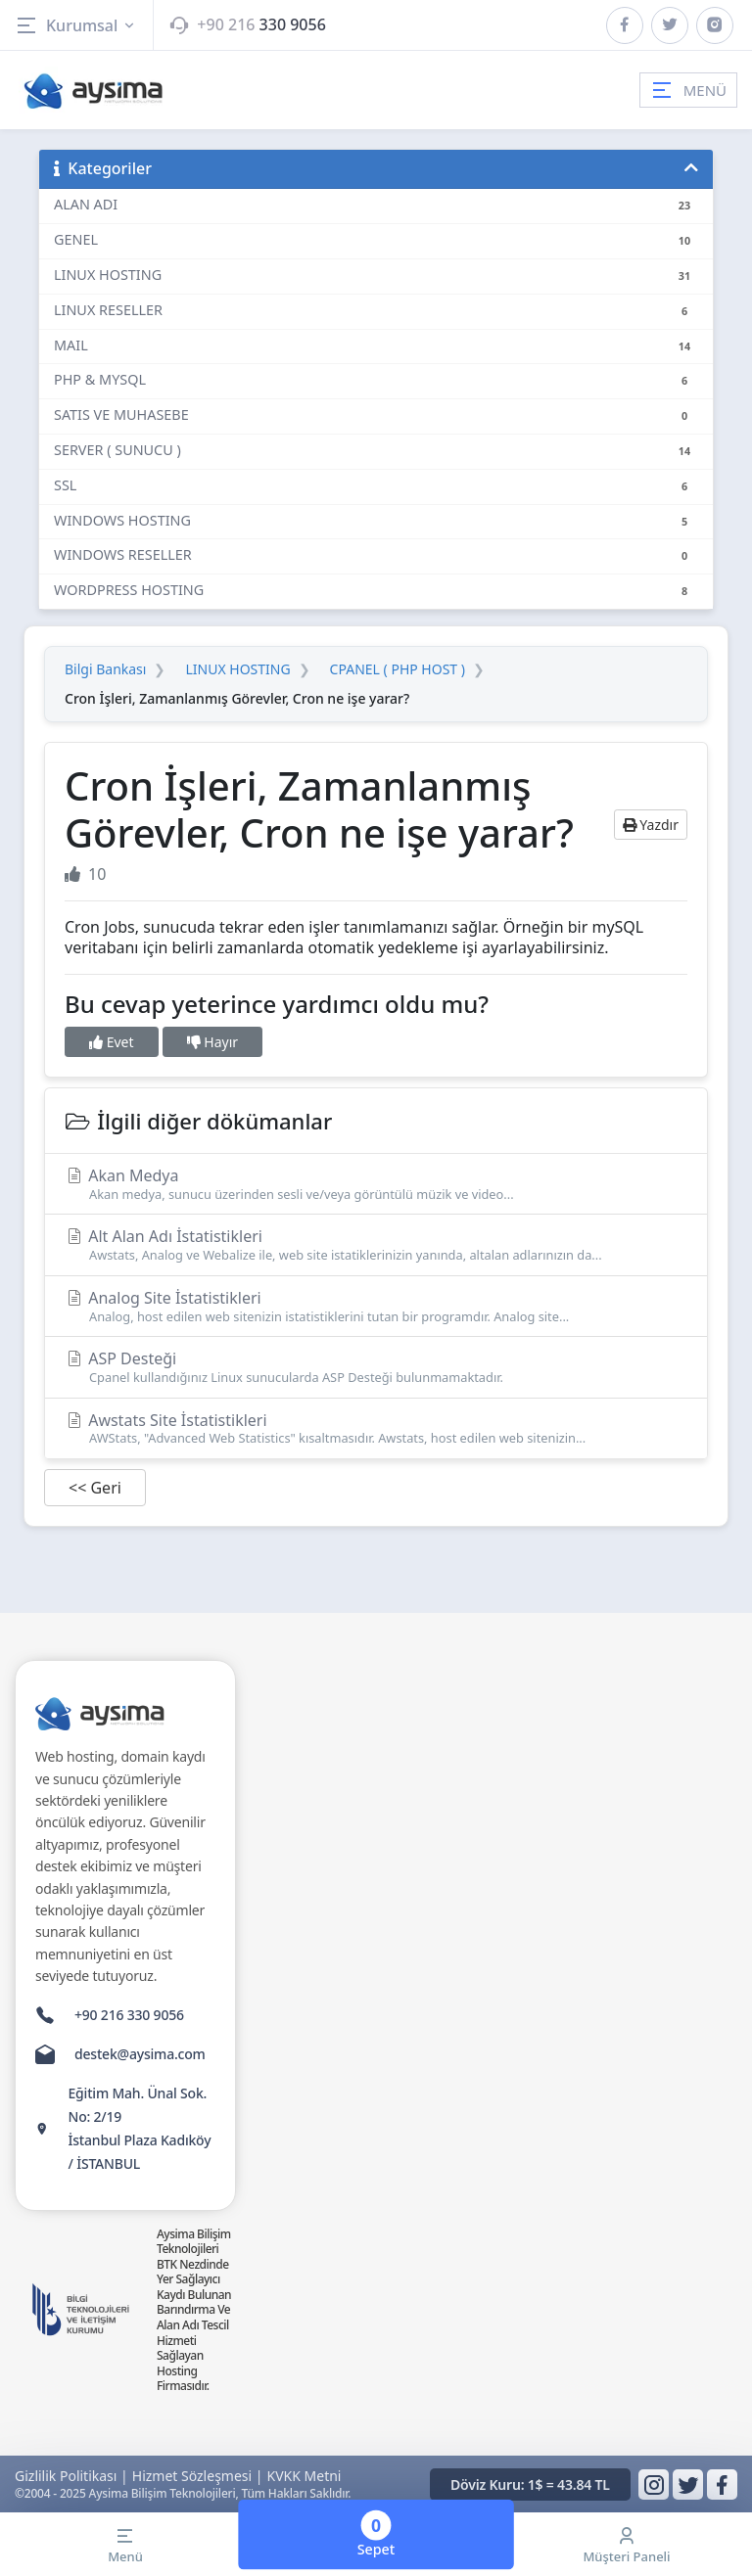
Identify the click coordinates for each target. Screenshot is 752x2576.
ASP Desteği (376, 1367)
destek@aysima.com (140, 2054)
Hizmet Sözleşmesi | (197, 2476)
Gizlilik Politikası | (71, 2476)
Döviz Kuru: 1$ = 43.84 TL (530, 2484)
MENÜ (688, 90)
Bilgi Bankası (105, 669)
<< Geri (95, 1487)
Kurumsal (76, 25)
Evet (111, 1042)
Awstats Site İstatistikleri (376, 1428)
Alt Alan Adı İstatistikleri (376, 1244)
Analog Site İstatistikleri (376, 1306)
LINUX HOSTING (237, 669)
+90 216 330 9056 (129, 2014)
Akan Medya (376, 1184)
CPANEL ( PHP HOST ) (397, 669)
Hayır (212, 1042)
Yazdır (651, 824)
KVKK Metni (304, 2476)
